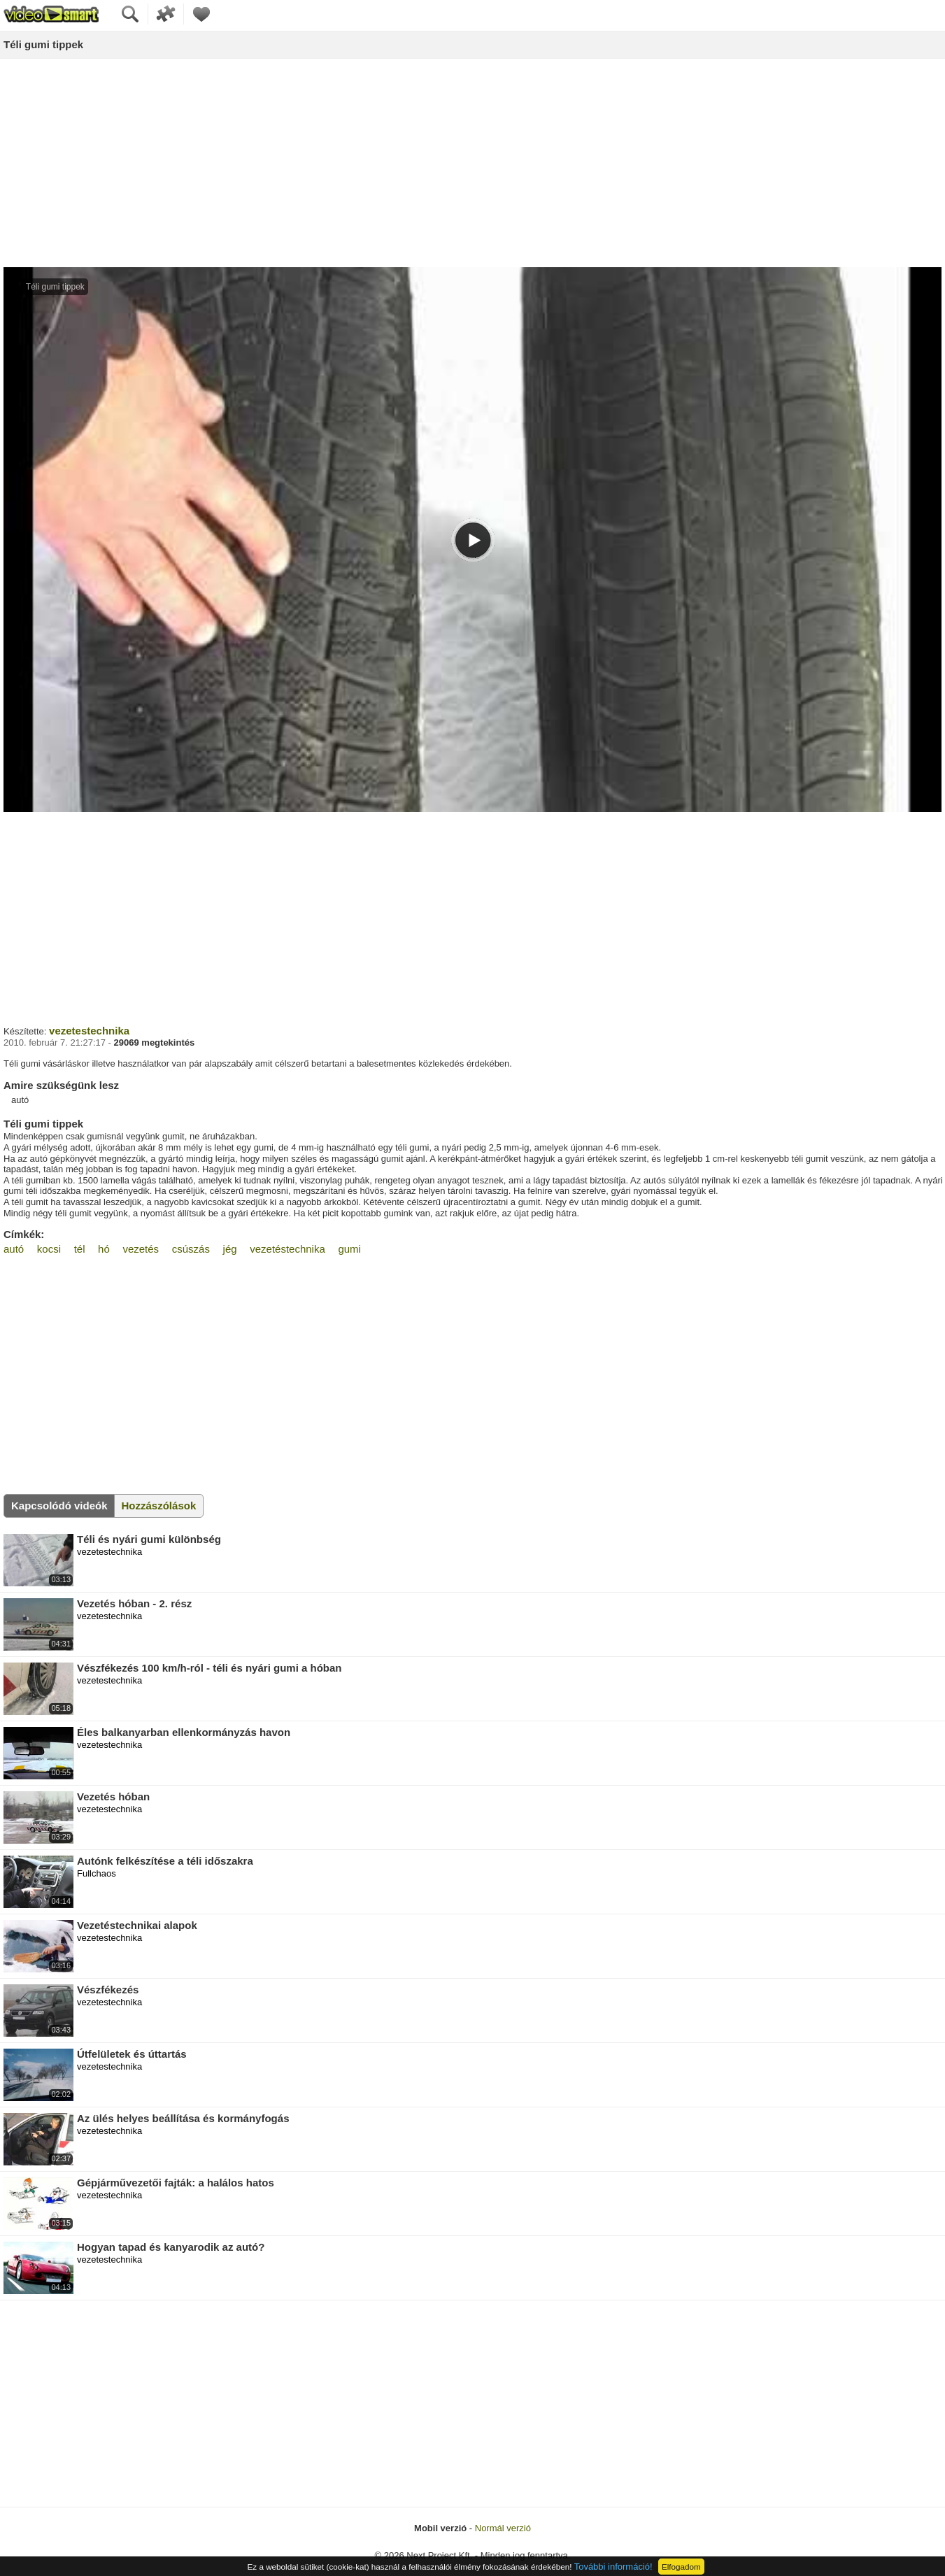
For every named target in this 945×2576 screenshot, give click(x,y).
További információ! (613, 2566)
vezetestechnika (89, 1031)
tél (79, 1249)
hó (104, 1249)
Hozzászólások (159, 1505)
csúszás (191, 1249)
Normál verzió (503, 2528)
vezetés (140, 1249)
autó (13, 1249)
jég (230, 1249)
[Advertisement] (473, 164)
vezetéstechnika (287, 1249)
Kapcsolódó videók (59, 1505)
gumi (349, 1249)
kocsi (49, 1249)
